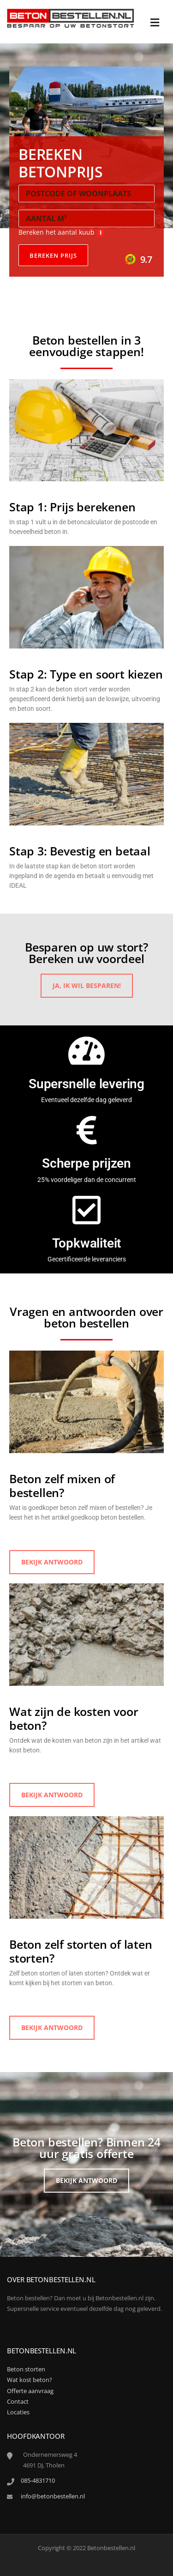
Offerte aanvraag (30, 2391)
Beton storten (26, 2369)
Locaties (18, 2412)
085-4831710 (38, 2480)
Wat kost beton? (29, 2380)
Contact (18, 2401)
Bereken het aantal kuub (61, 232)
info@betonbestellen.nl (53, 2496)
